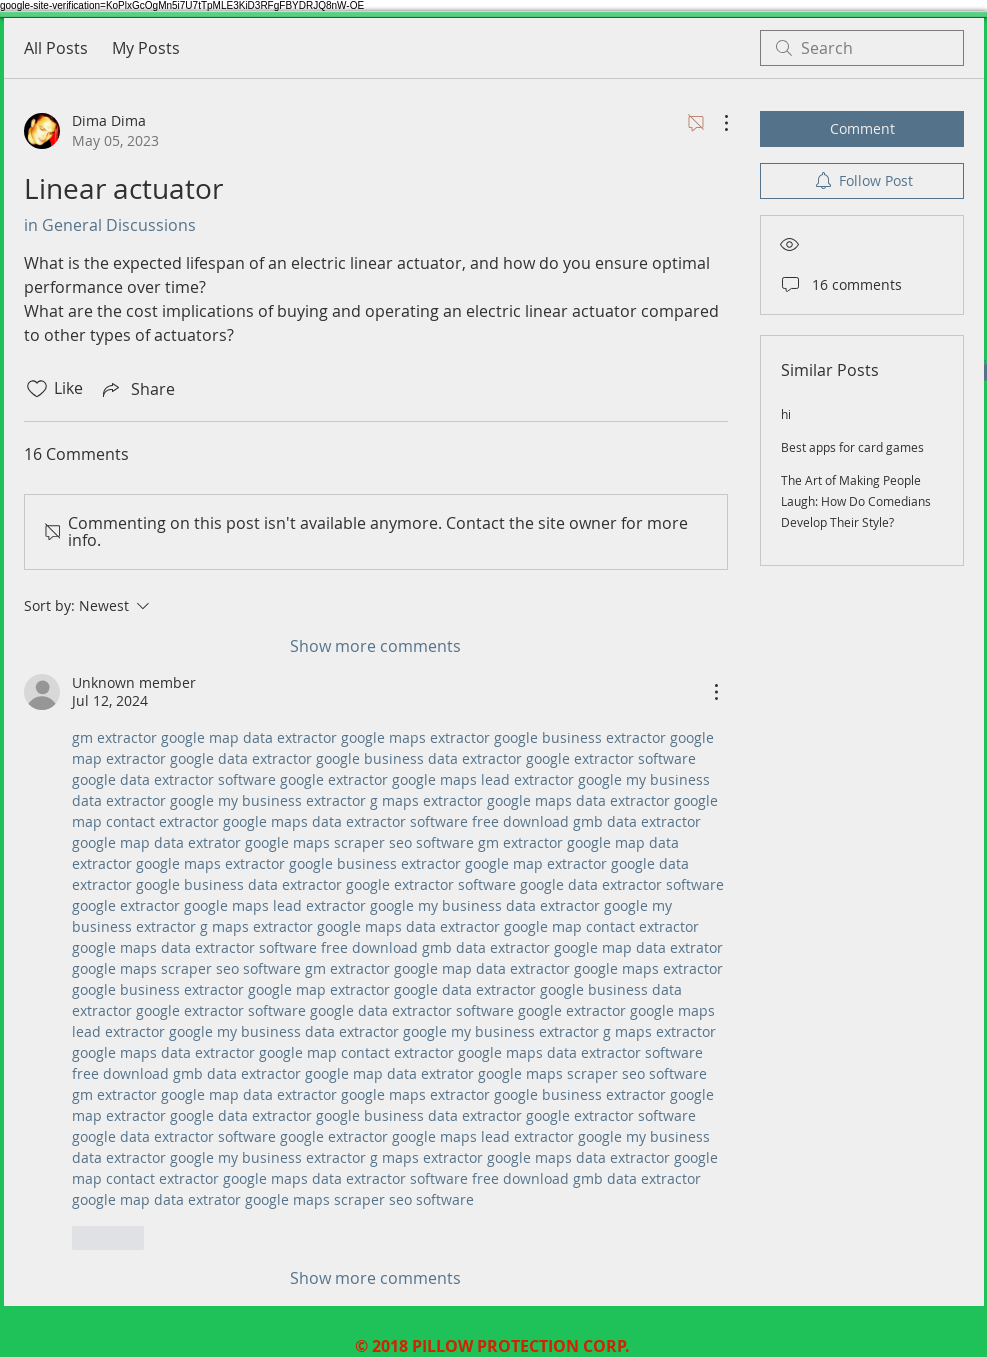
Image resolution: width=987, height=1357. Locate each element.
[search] (862, 48)
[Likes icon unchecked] (37, 389)
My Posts (146, 48)
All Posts (56, 48)
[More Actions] (716, 123)
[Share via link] (137, 389)
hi (786, 414)
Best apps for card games (852, 447)
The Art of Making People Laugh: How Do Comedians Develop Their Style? (856, 501)
